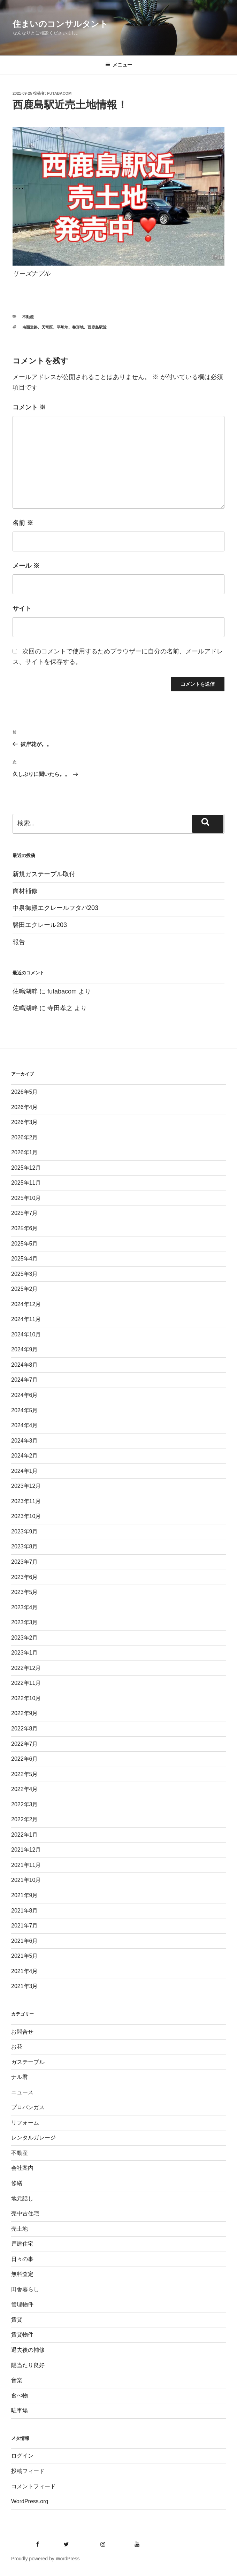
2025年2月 (24, 1289)
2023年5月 (24, 1592)
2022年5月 (24, 1774)
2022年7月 (24, 1744)
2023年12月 (26, 1486)
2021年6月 (24, 1941)
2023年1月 (24, 1653)
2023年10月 (26, 1516)
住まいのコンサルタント (60, 24)
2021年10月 (26, 1880)
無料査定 (22, 2274)
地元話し (22, 2198)
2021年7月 (24, 1926)
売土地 (19, 2229)
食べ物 (19, 2395)
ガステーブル (28, 2062)
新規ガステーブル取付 (44, 874)
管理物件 (22, 2304)
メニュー (118, 65)
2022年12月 (26, 1668)
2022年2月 (24, 1819)
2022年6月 (24, 1759)
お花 (16, 2047)
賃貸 (16, 2320)
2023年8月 (24, 1546)
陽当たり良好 (28, 2365)
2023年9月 (24, 1531)
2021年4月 (24, 1971)
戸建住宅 (22, 2244)
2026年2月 (24, 1137)
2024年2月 (24, 1456)
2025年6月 (24, 1228)
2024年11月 (26, 1319)
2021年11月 (26, 1865)
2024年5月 (24, 1410)
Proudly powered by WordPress (45, 2558)
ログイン (22, 2456)
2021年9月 (24, 1895)
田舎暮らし (25, 2289)
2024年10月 (26, 1334)
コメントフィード (33, 2486)
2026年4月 (24, 1107)
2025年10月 (26, 1198)
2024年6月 (24, 1395)
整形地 (78, 327)
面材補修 (25, 890)
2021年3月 (24, 1986)
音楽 (16, 2380)
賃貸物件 (22, 2335)
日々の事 (22, 2259)
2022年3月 (24, 1804)
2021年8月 (24, 1911)
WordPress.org (29, 2501)
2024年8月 (24, 1365)
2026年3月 (24, 1122)
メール (26, 565)
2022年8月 (24, 1728)
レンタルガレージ (33, 2138)
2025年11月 (26, 1183)
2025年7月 (24, 1213)
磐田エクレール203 (40, 924)
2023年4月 (24, 1607)
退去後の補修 (28, 2350)
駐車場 (19, 2410)
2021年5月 (24, 1956)
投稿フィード (28, 2471)
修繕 (16, 2183)
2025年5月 (24, 1244)
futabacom (59, 93)
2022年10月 (26, 1698)
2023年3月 (24, 1622)
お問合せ (22, 2032)
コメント (29, 407)
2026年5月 (24, 1092)
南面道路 (30, 327)
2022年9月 (24, 1713)
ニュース (22, 2092)
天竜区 (47, 327)
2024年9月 (24, 1349)
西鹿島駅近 (97, 327)
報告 (19, 941)
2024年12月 (26, 1304)
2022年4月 (24, 1789)
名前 (23, 522)
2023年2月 (24, 1638)
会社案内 (22, 2168)
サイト (22, 608)
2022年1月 (24, 1835)
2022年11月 (26, 1683)
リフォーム (25, 2123)
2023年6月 (24, 1577)
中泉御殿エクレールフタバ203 (55, 907)
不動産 (28, 317)
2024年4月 (24, 1425)
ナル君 (19, 2077)
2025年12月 (26, 1168)
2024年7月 (24, 1380)
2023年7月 (24, 1562)
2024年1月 (24, 1471)
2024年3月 (24, 1441)
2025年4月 (24, 1259)
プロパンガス (28, 2107)
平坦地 (62, 327)
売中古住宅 (25, 2213)
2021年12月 (26, 1850)
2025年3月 (24, 1274)
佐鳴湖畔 (25, 991)
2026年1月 (24, 1152)
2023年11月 (26, 1501)
